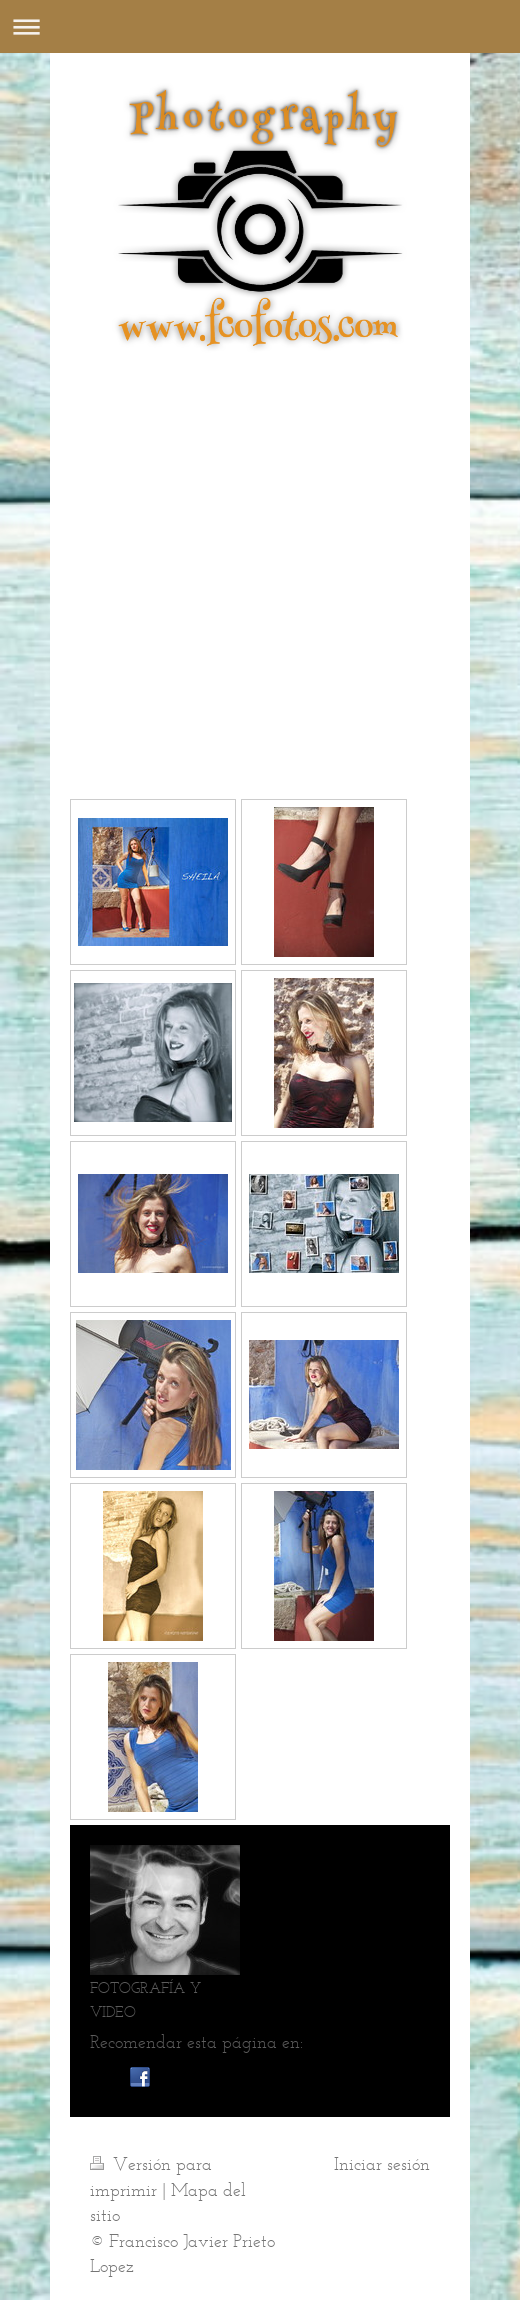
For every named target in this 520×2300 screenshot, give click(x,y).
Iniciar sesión (382, 2164)
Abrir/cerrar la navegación (260, 26)
